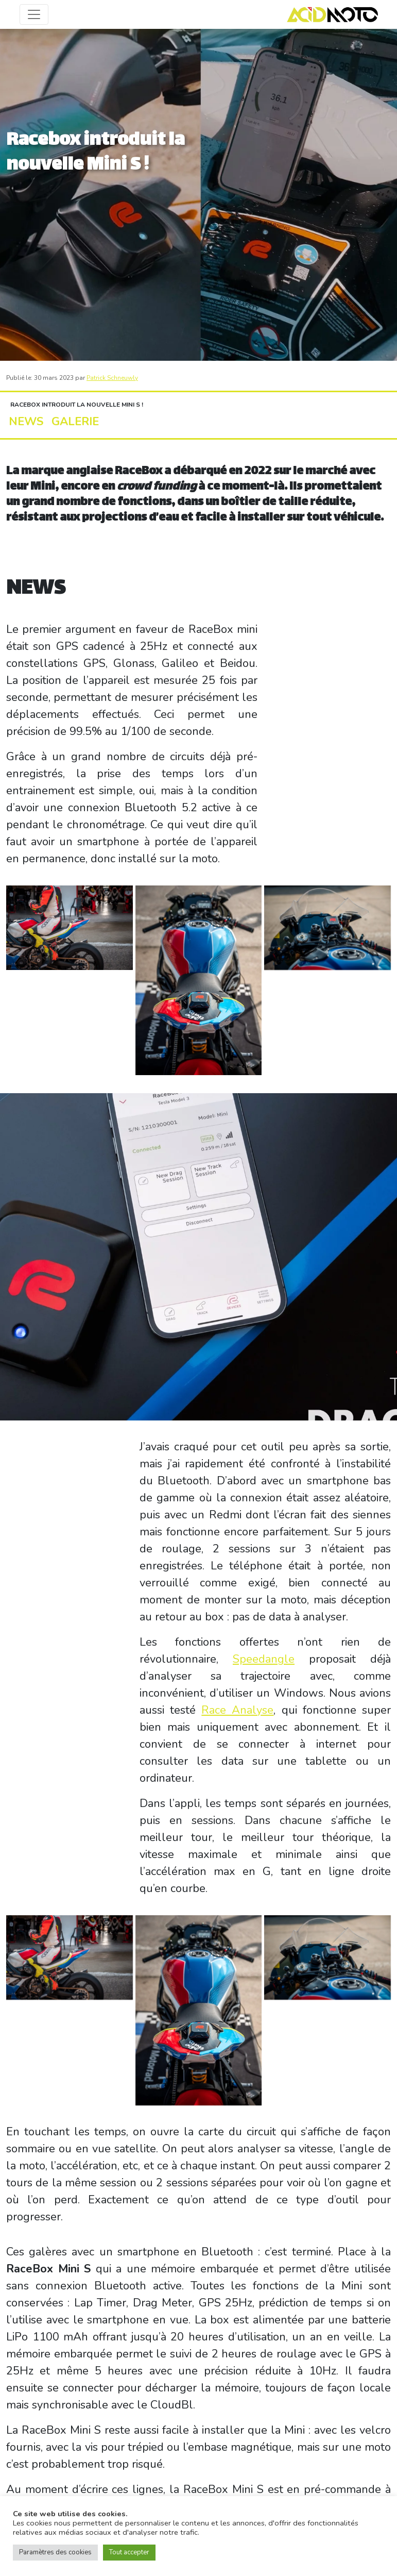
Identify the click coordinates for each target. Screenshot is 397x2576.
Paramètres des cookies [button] (55, 2552)
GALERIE (61, 422)
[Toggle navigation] (34, 14)
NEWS (22, 422)
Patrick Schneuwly (112, 378)
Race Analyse (237, 1710)
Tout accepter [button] (129, 2552)
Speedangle (264, 1659)
